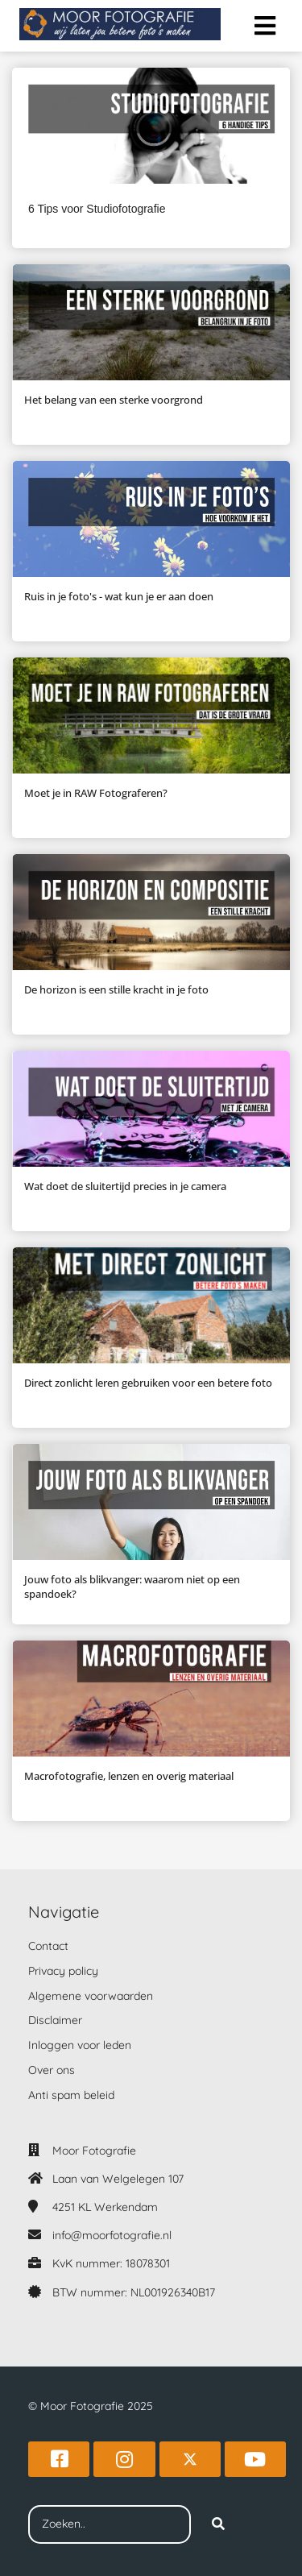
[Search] (218, 2524)
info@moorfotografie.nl (112, 2235)
